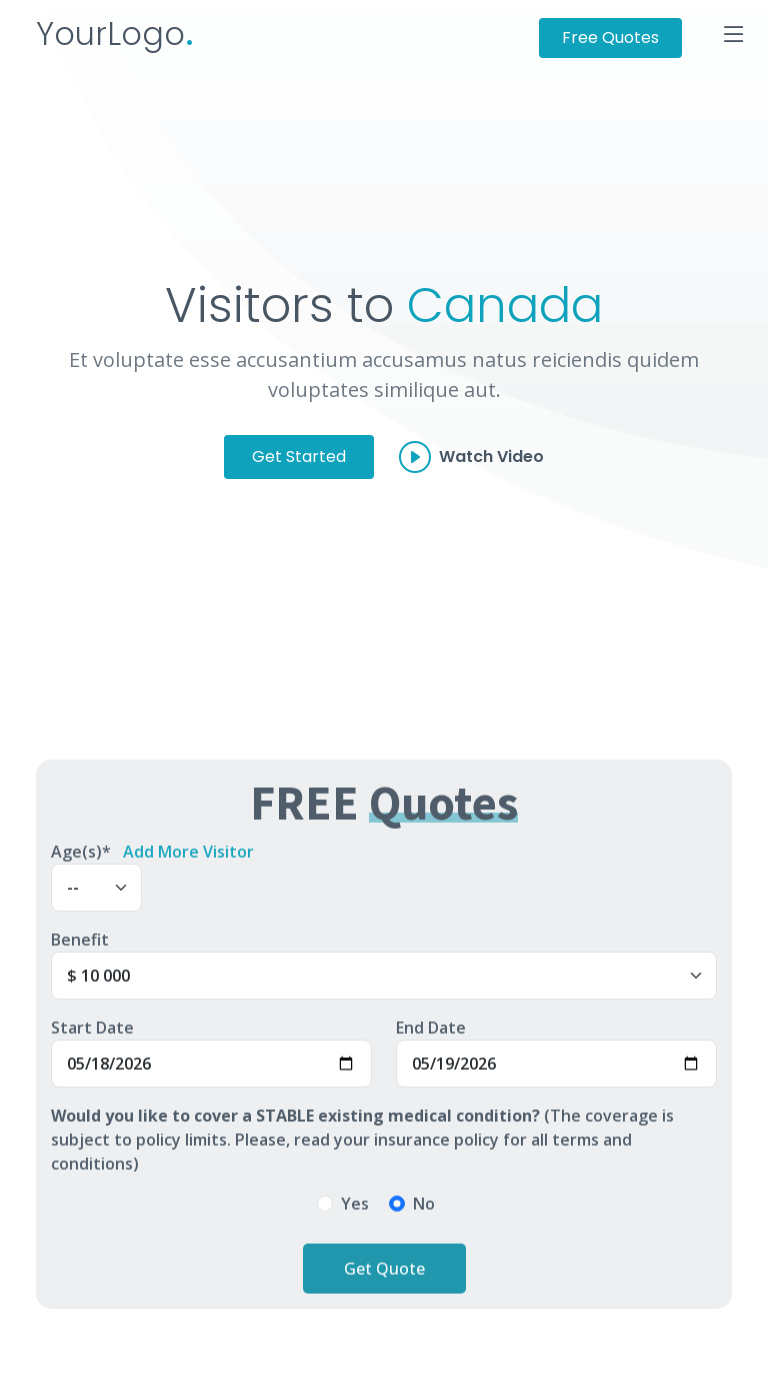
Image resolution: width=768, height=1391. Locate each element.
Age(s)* (81, 859)
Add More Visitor (188, 859)
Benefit (80, 947)
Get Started (299, 456)
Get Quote (384, 1276)
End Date (431, 1035)
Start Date (92, 1035)
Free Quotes (610, 37)
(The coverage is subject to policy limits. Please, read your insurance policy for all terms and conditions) (362, 1147)
